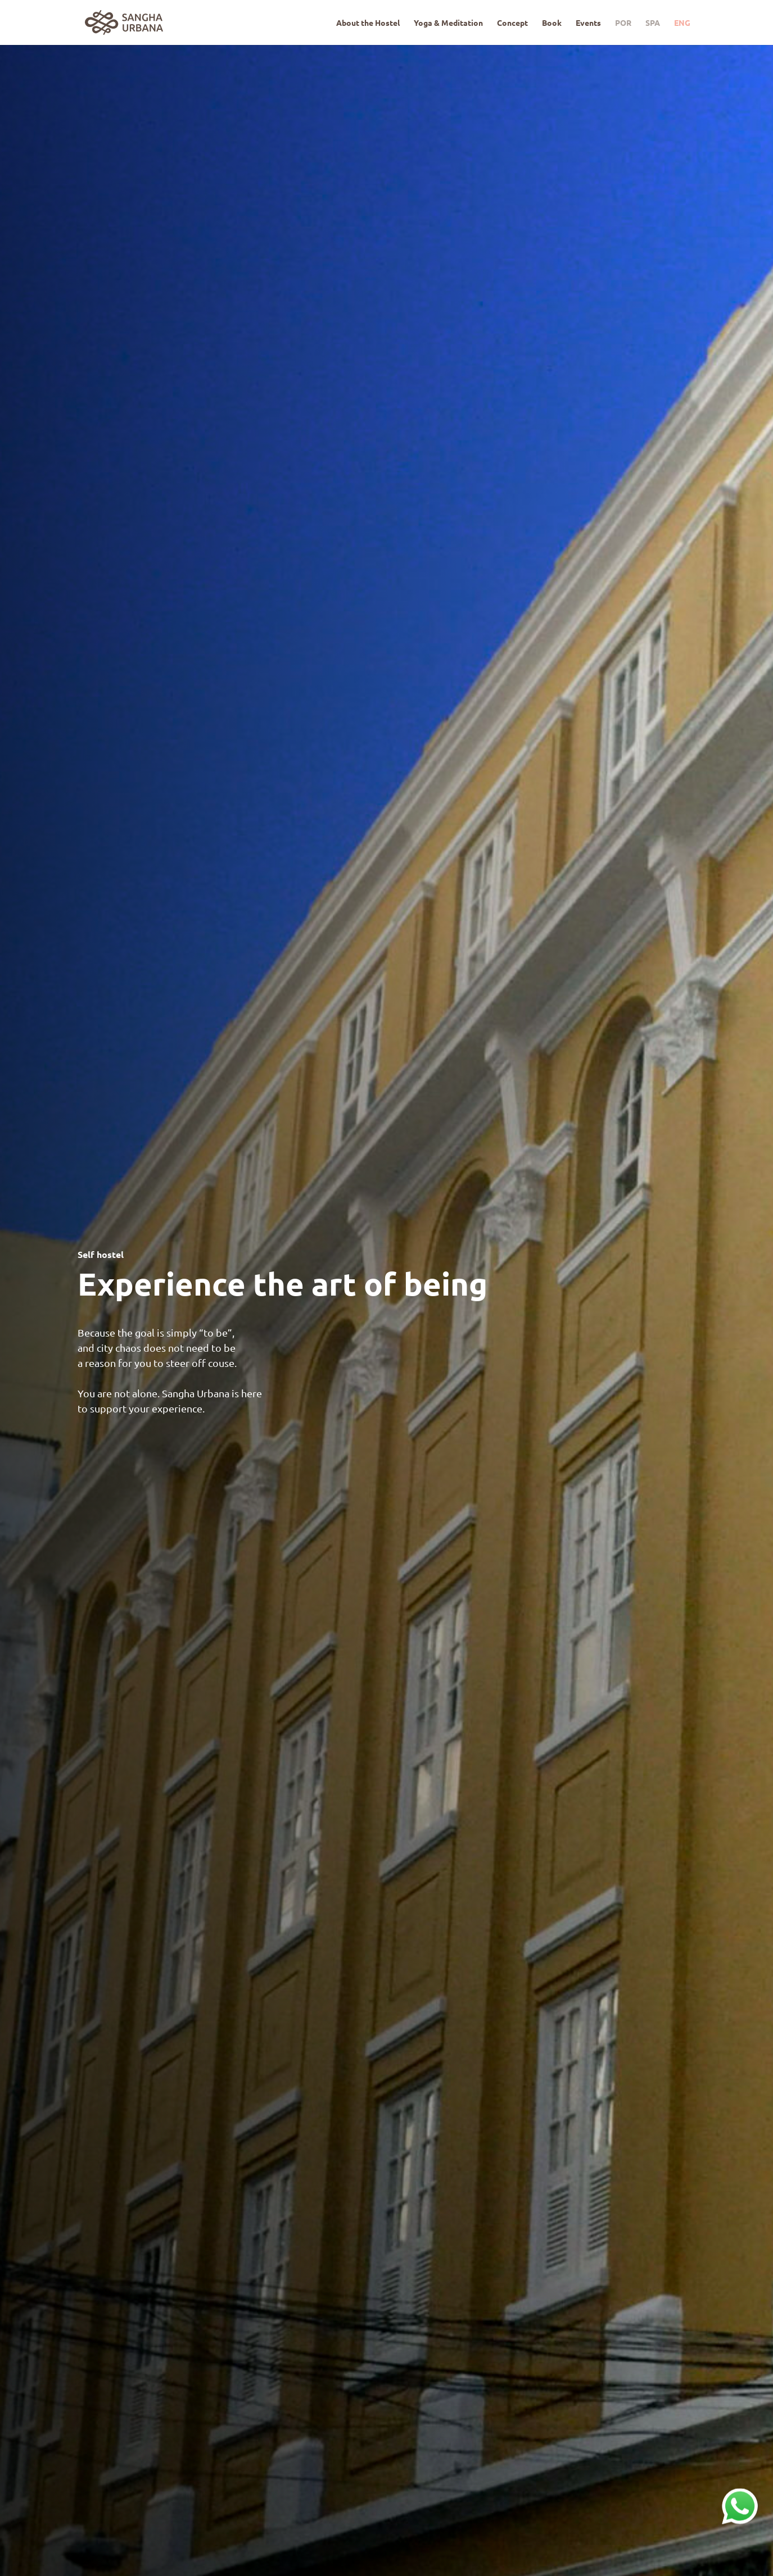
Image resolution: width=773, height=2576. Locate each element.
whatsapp (739, 2494)
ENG (682, 23)
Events (588, 23)
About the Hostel (368, 23)
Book (552, 23)
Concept (512, 23)
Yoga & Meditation (448, 23)
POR (623, 23)
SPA (652, 23)
